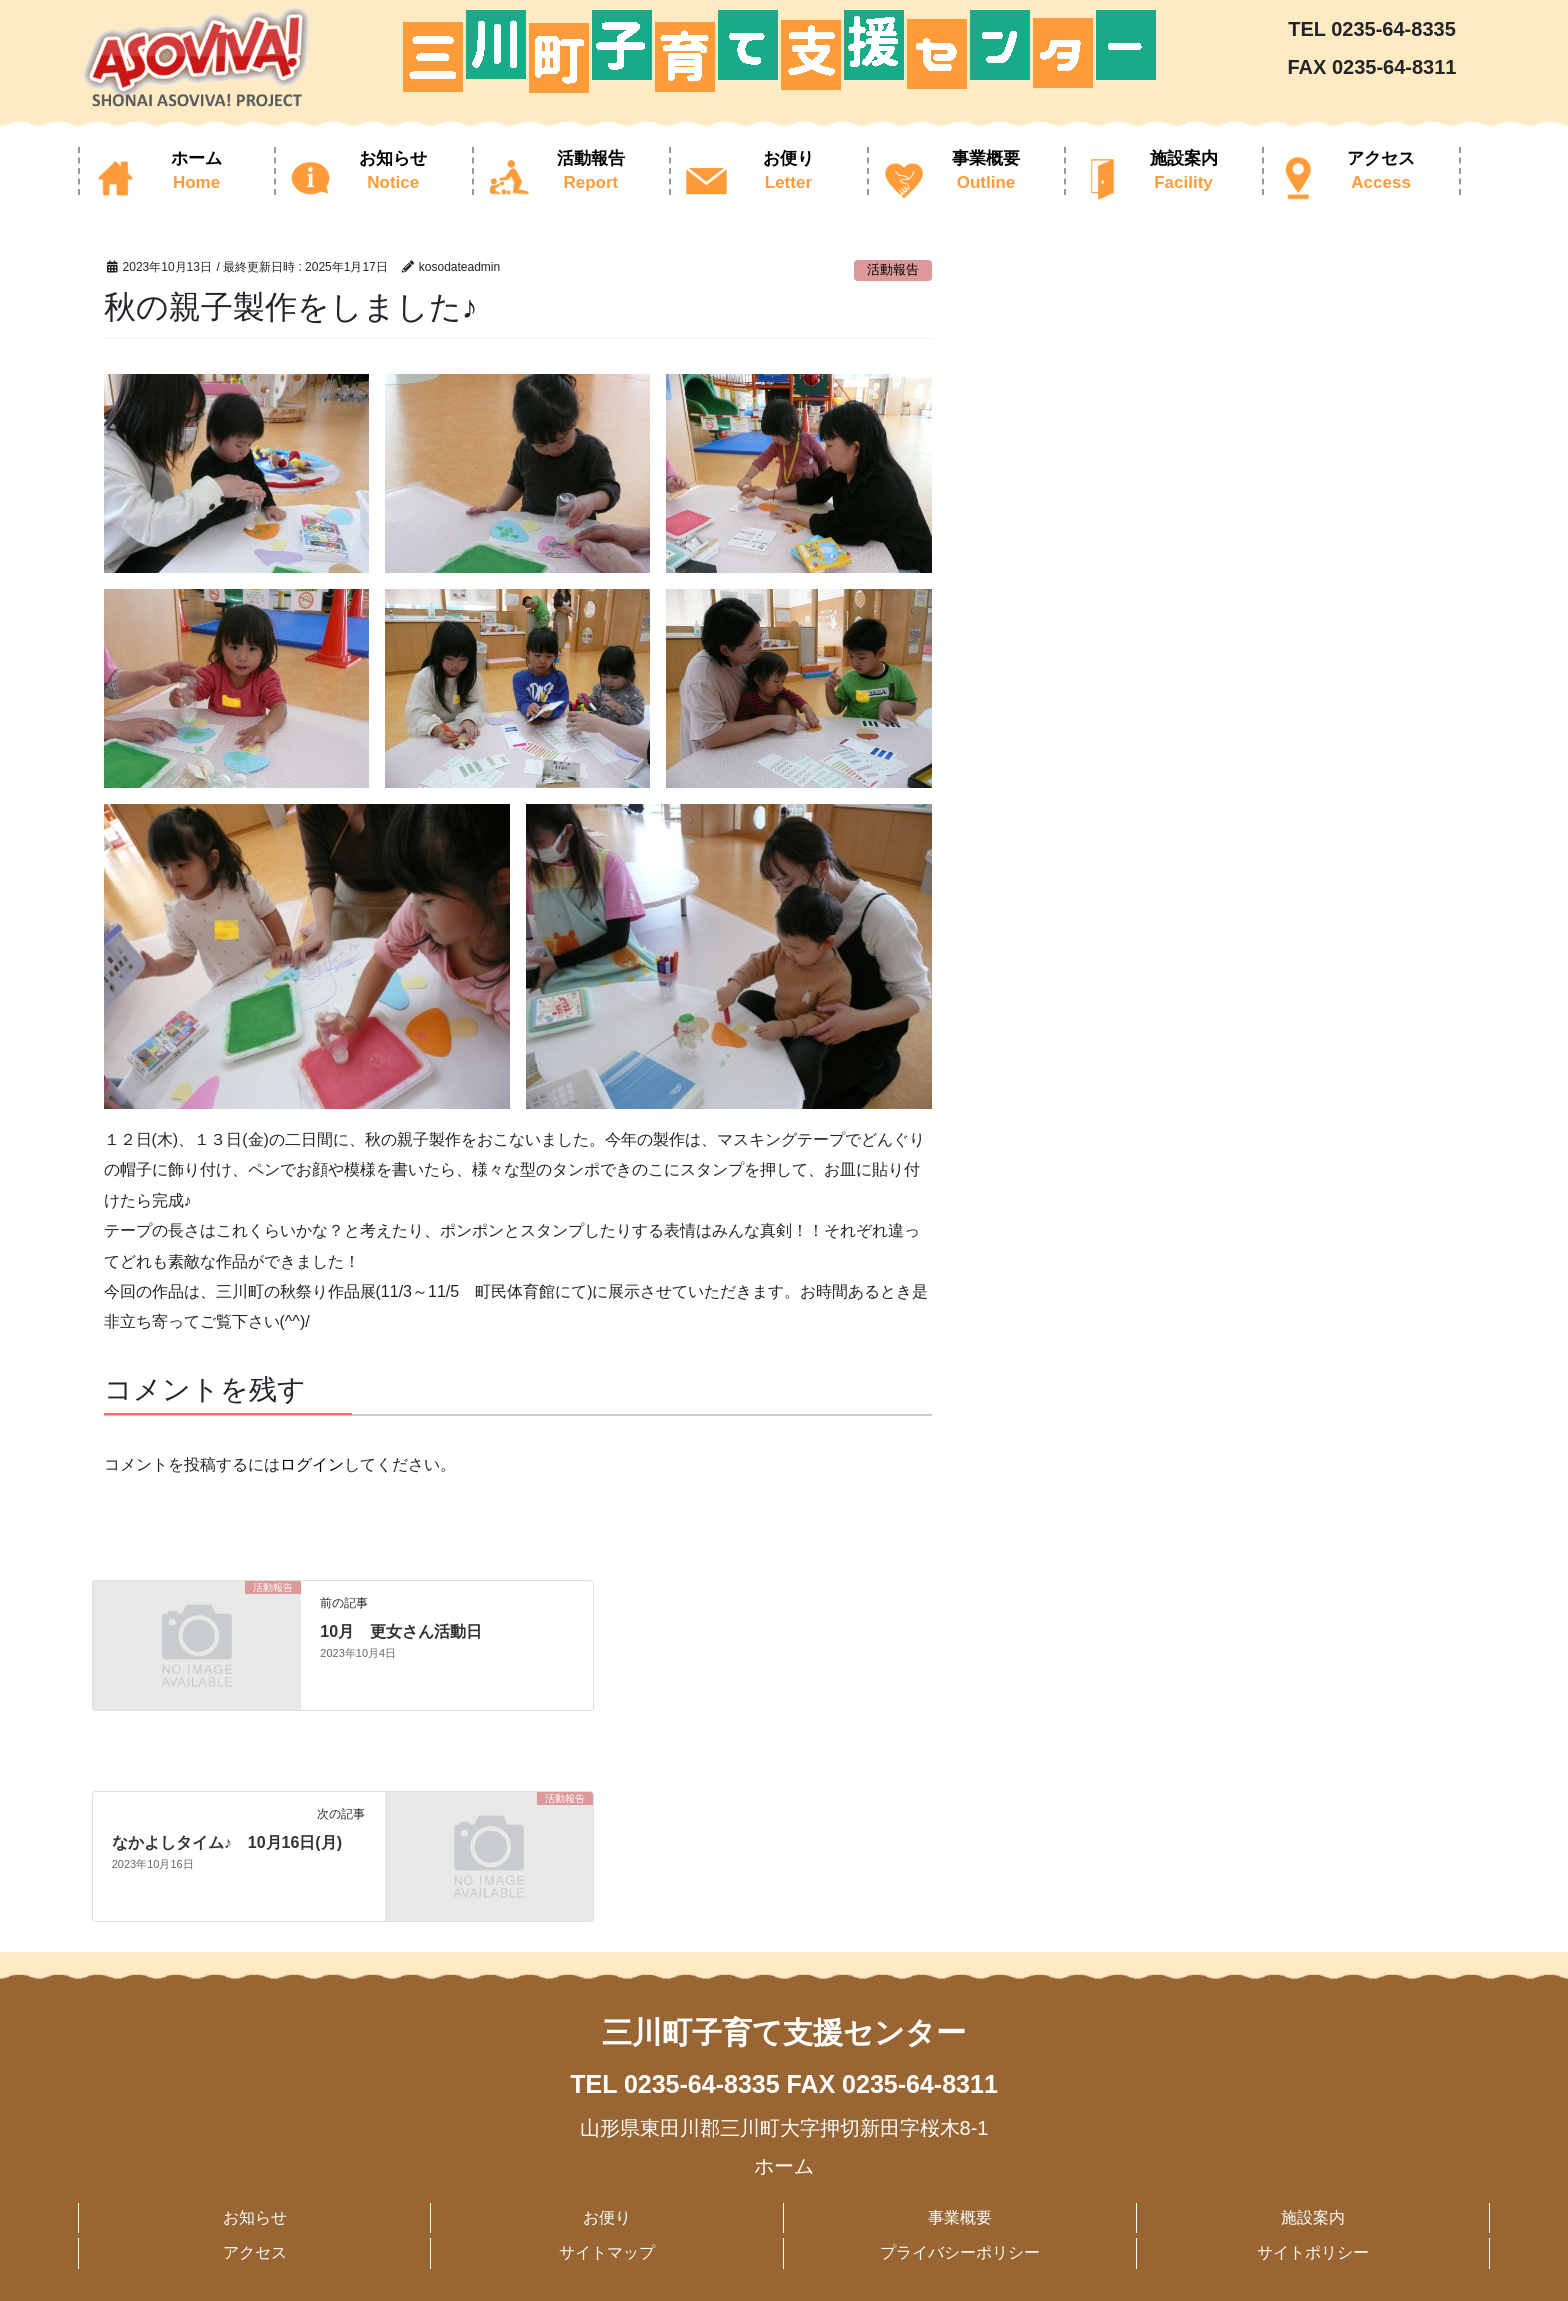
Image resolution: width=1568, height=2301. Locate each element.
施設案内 (1313, 2217)
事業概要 (960, 2217)
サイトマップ (607, 2252)
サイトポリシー (1313, 2252)
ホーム (784, 2166)
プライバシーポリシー (960, 2252)
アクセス (255, 2252)
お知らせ (255, 2217)
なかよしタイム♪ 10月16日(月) (227, 1842)
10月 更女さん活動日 (401, 1631)
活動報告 (893, 269)
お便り (607, 2217)
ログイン (312, 1464)
